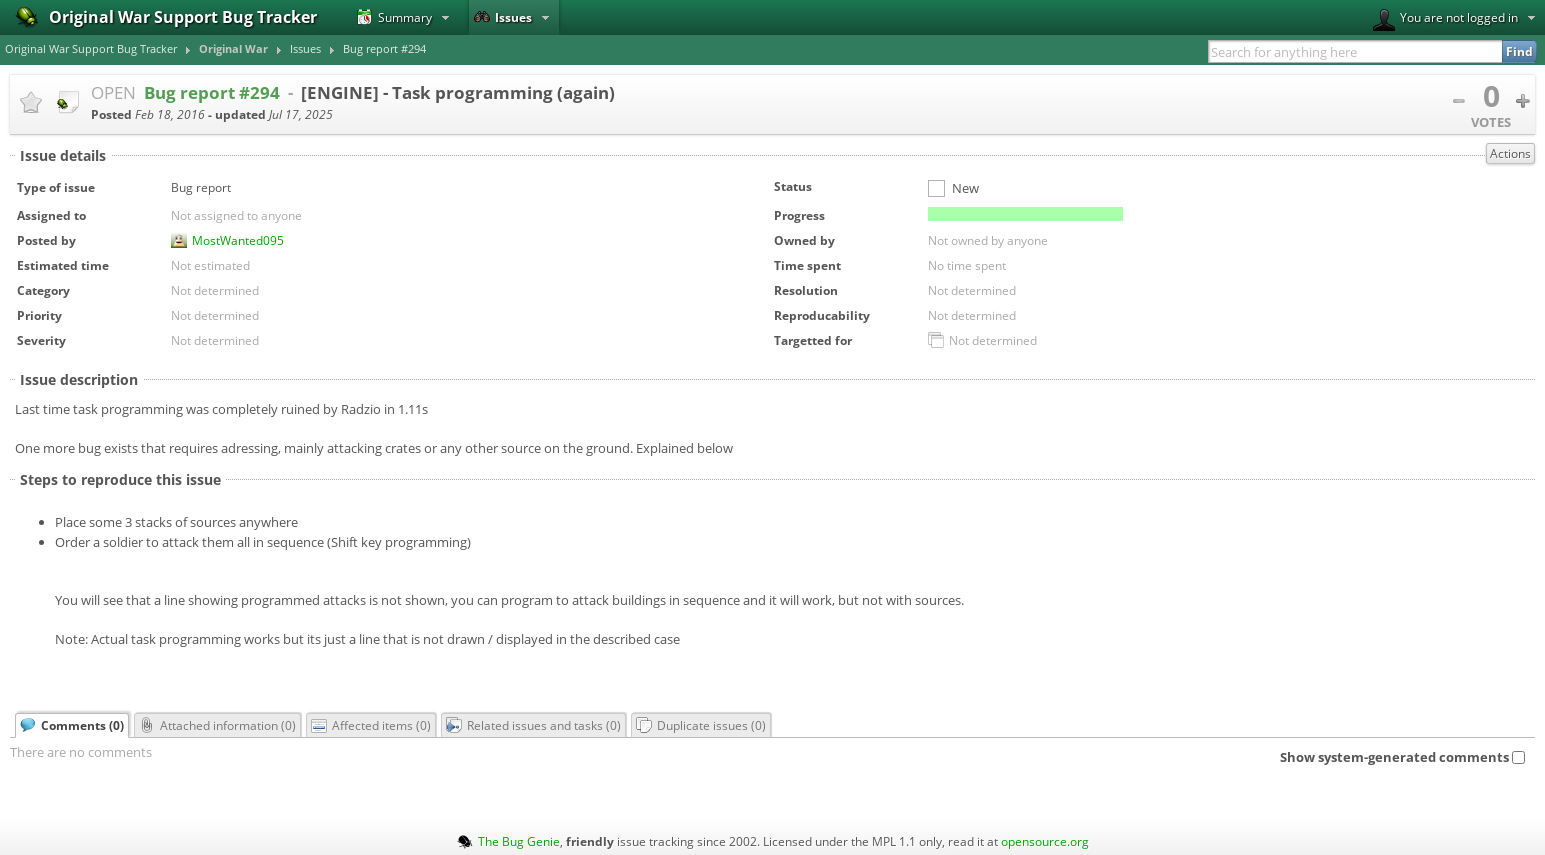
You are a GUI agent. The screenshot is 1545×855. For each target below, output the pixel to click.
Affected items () (371, 725)
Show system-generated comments (1402, 757)
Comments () (72, 725)
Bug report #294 (384, 49)
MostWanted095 (238, 240)
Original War (233, 49)
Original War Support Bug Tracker (91, 49)
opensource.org (1045, 841)
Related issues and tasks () (533, 725)
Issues (503, 17)
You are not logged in (1445, 20)
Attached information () (217, 725)
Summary (394, 17)
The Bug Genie (519, 841)
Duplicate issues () (701, 725)
